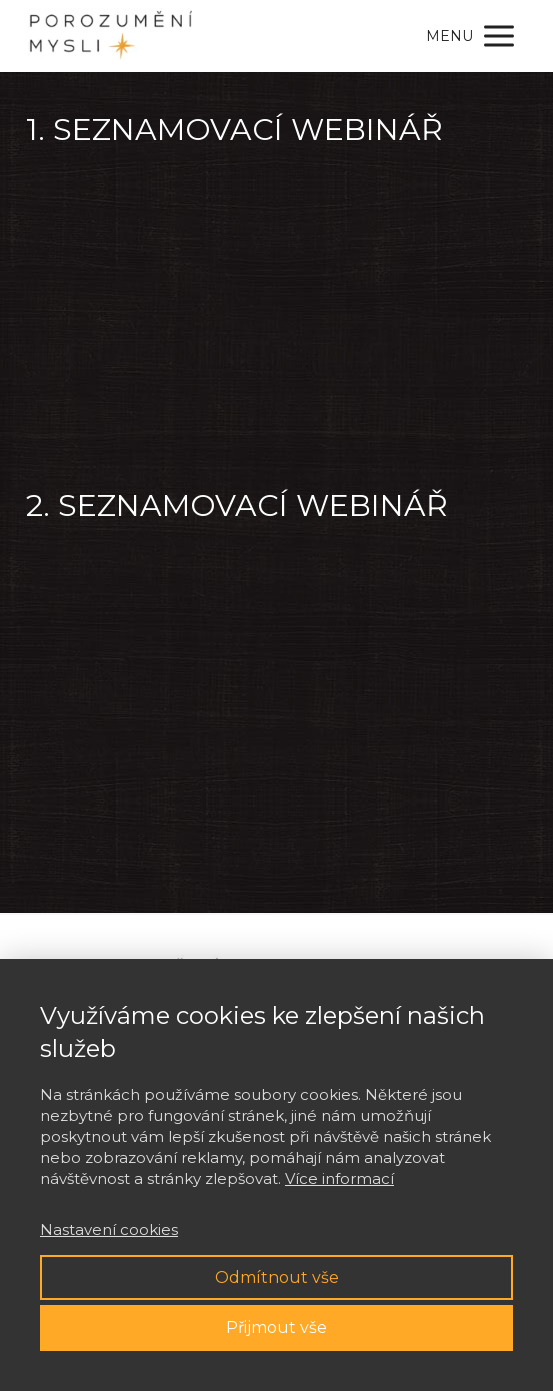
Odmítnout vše (277, 1277)
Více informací (339, 1178)
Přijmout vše (276, 1327)
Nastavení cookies (109, 1229)
